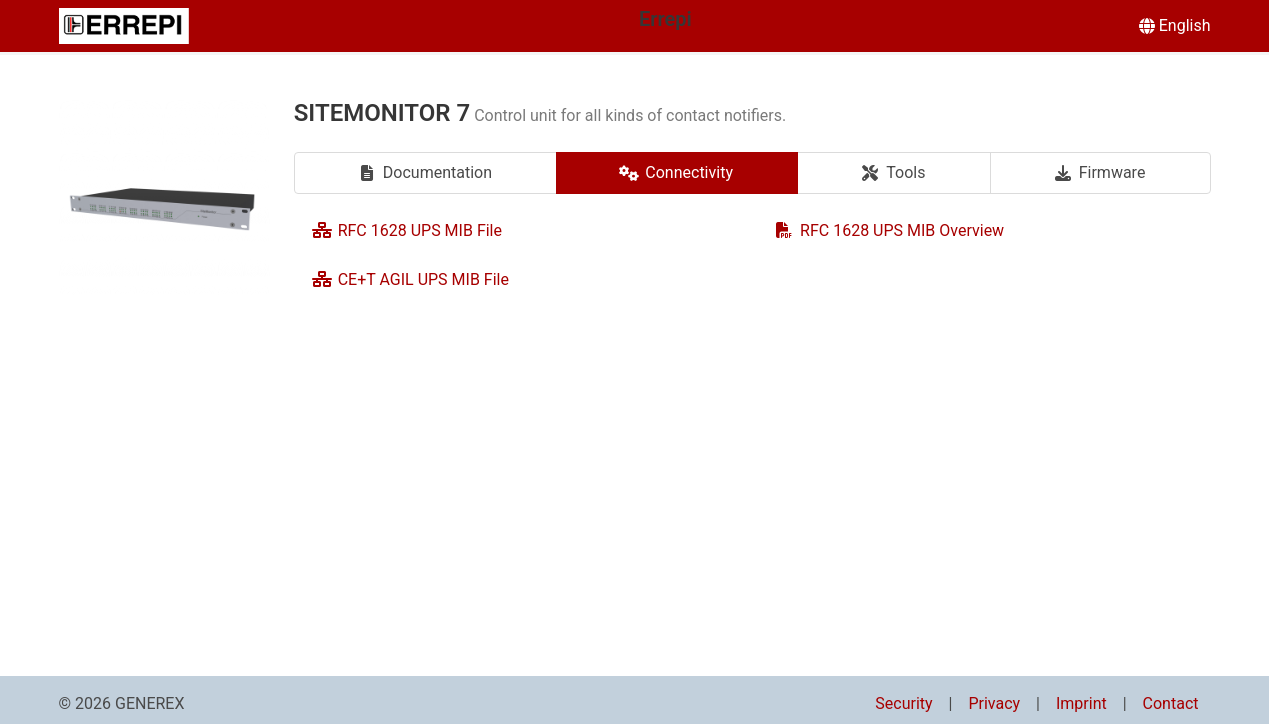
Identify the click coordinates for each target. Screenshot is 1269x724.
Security (903, 703)
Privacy (994, 703)
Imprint (1081, 703)
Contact (1171, 703)
